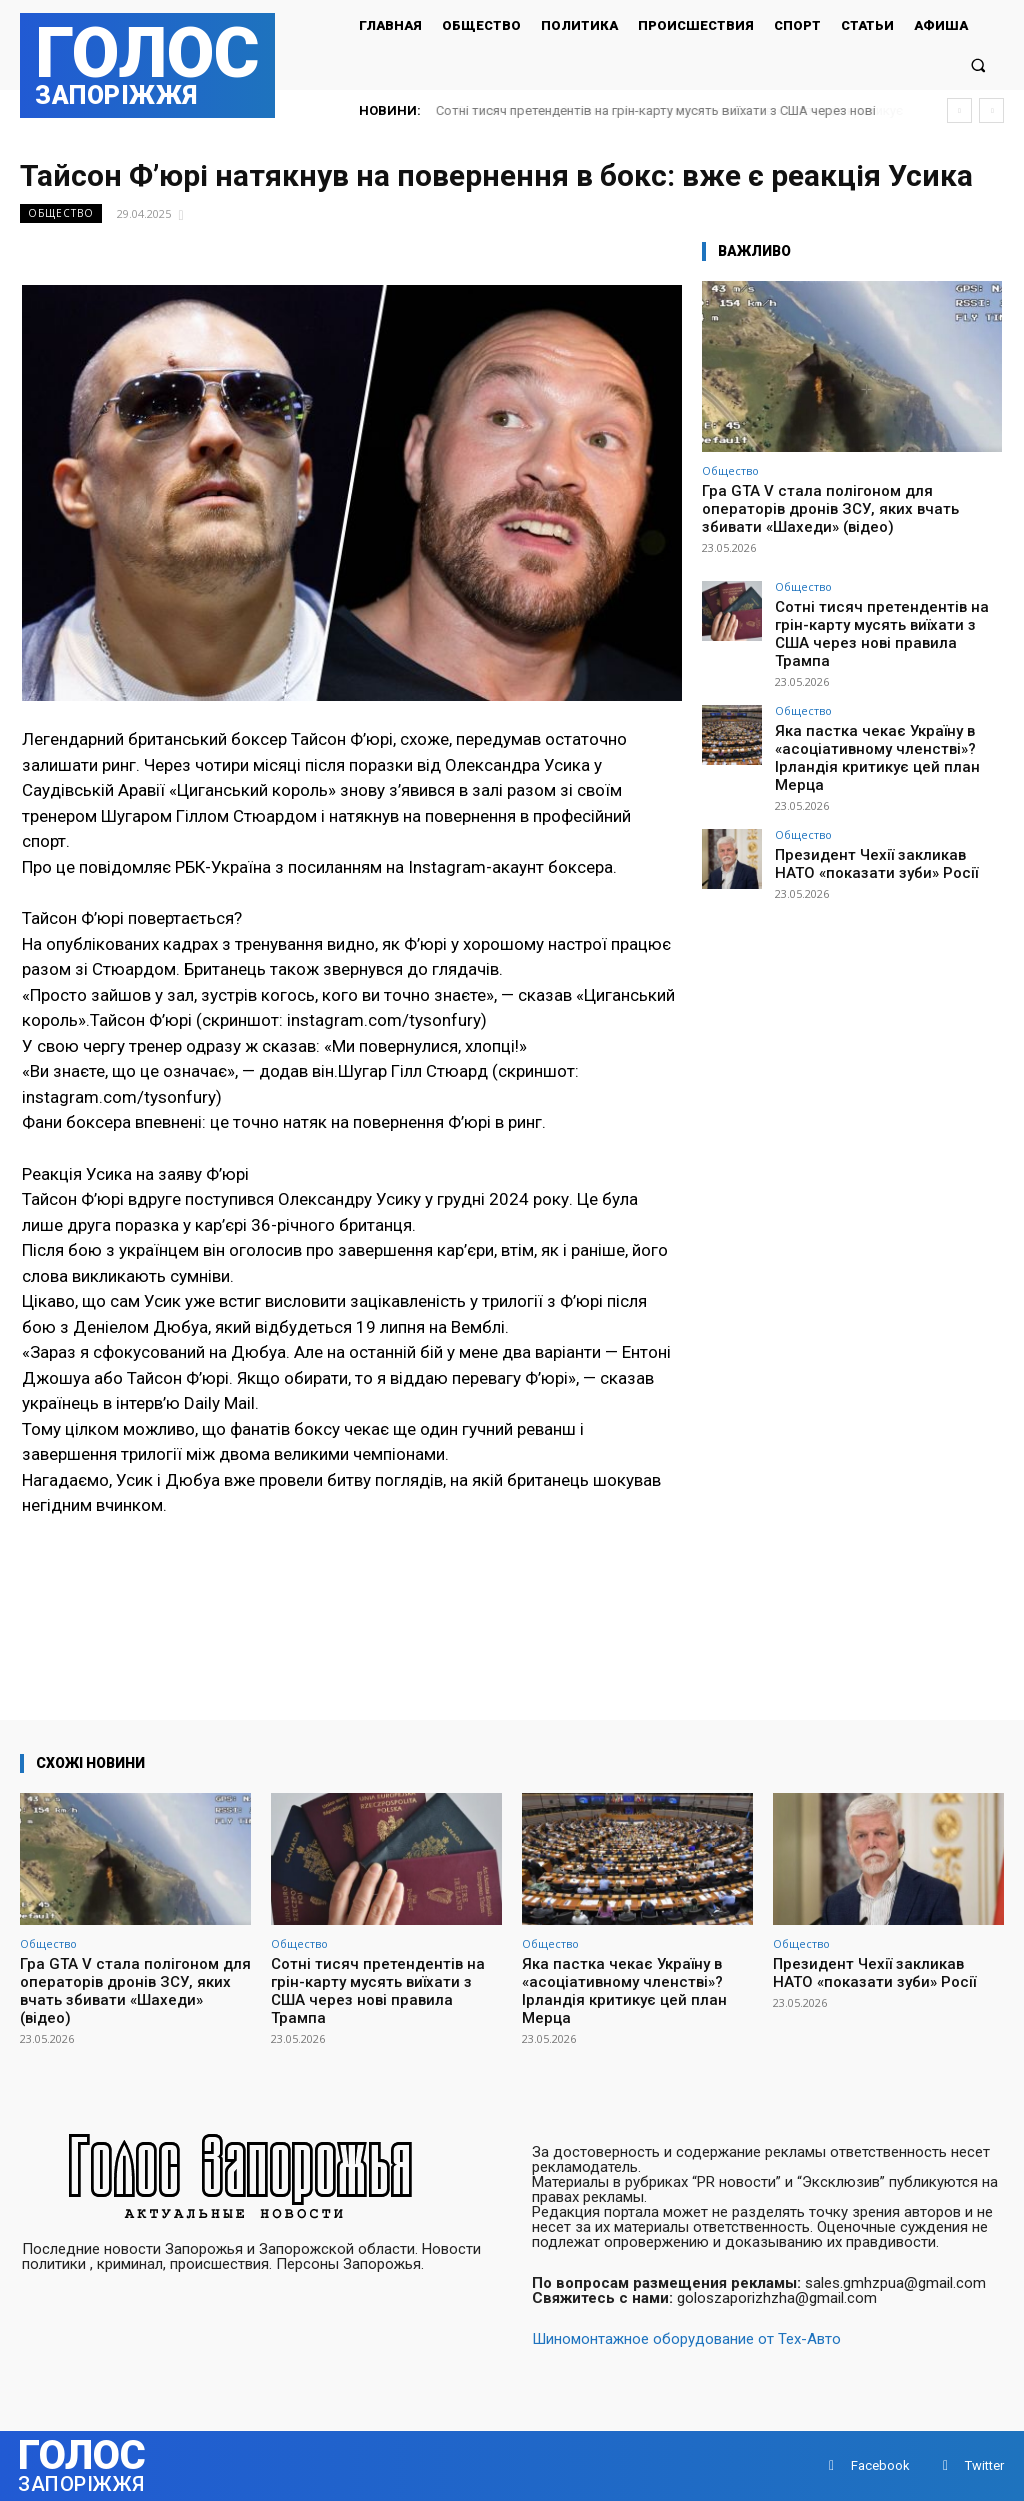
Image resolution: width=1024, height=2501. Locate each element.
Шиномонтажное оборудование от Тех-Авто (686, 2339)
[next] (991, 110)
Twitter (984, 2465)
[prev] (959, 110)
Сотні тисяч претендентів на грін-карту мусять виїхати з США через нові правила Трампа (882, 621)
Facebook (880, 2465)
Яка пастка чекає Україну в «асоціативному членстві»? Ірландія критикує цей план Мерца (887, 720)
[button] (978, 64)
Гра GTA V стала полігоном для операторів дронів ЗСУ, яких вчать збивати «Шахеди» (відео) (830, 509)
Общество (61, 213)
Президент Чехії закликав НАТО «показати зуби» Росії (875, 811)
